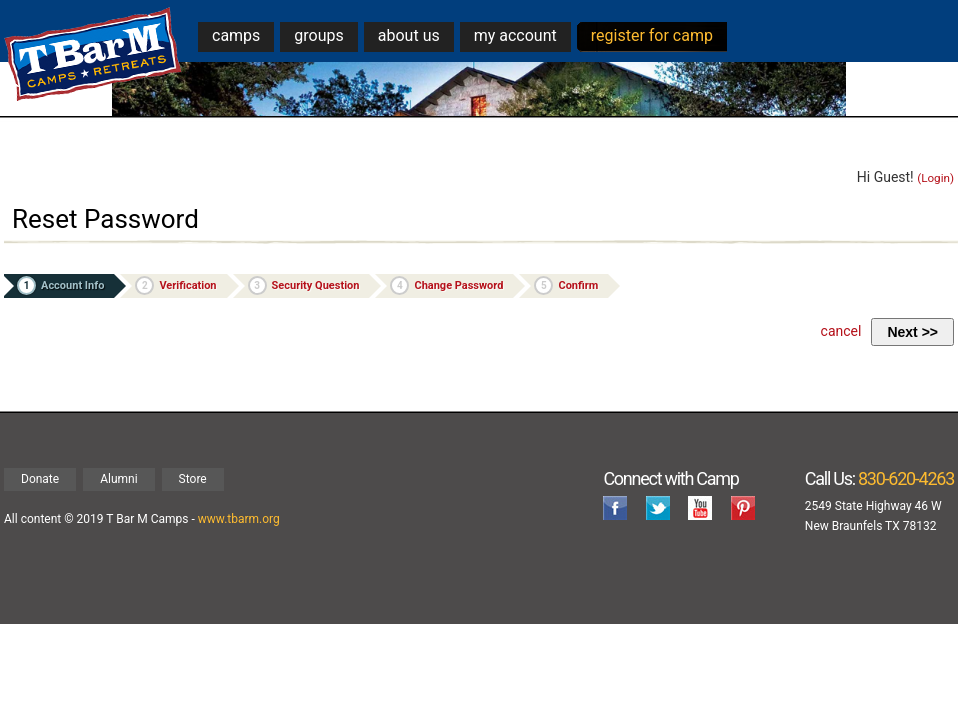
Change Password (446, 285)
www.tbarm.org (239, 519)
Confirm (566, 285)
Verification (175, 285)
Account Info (60, 285)
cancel (841, 331)
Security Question (304, 285)
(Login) (935, 178)
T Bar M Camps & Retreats (93, 54)
